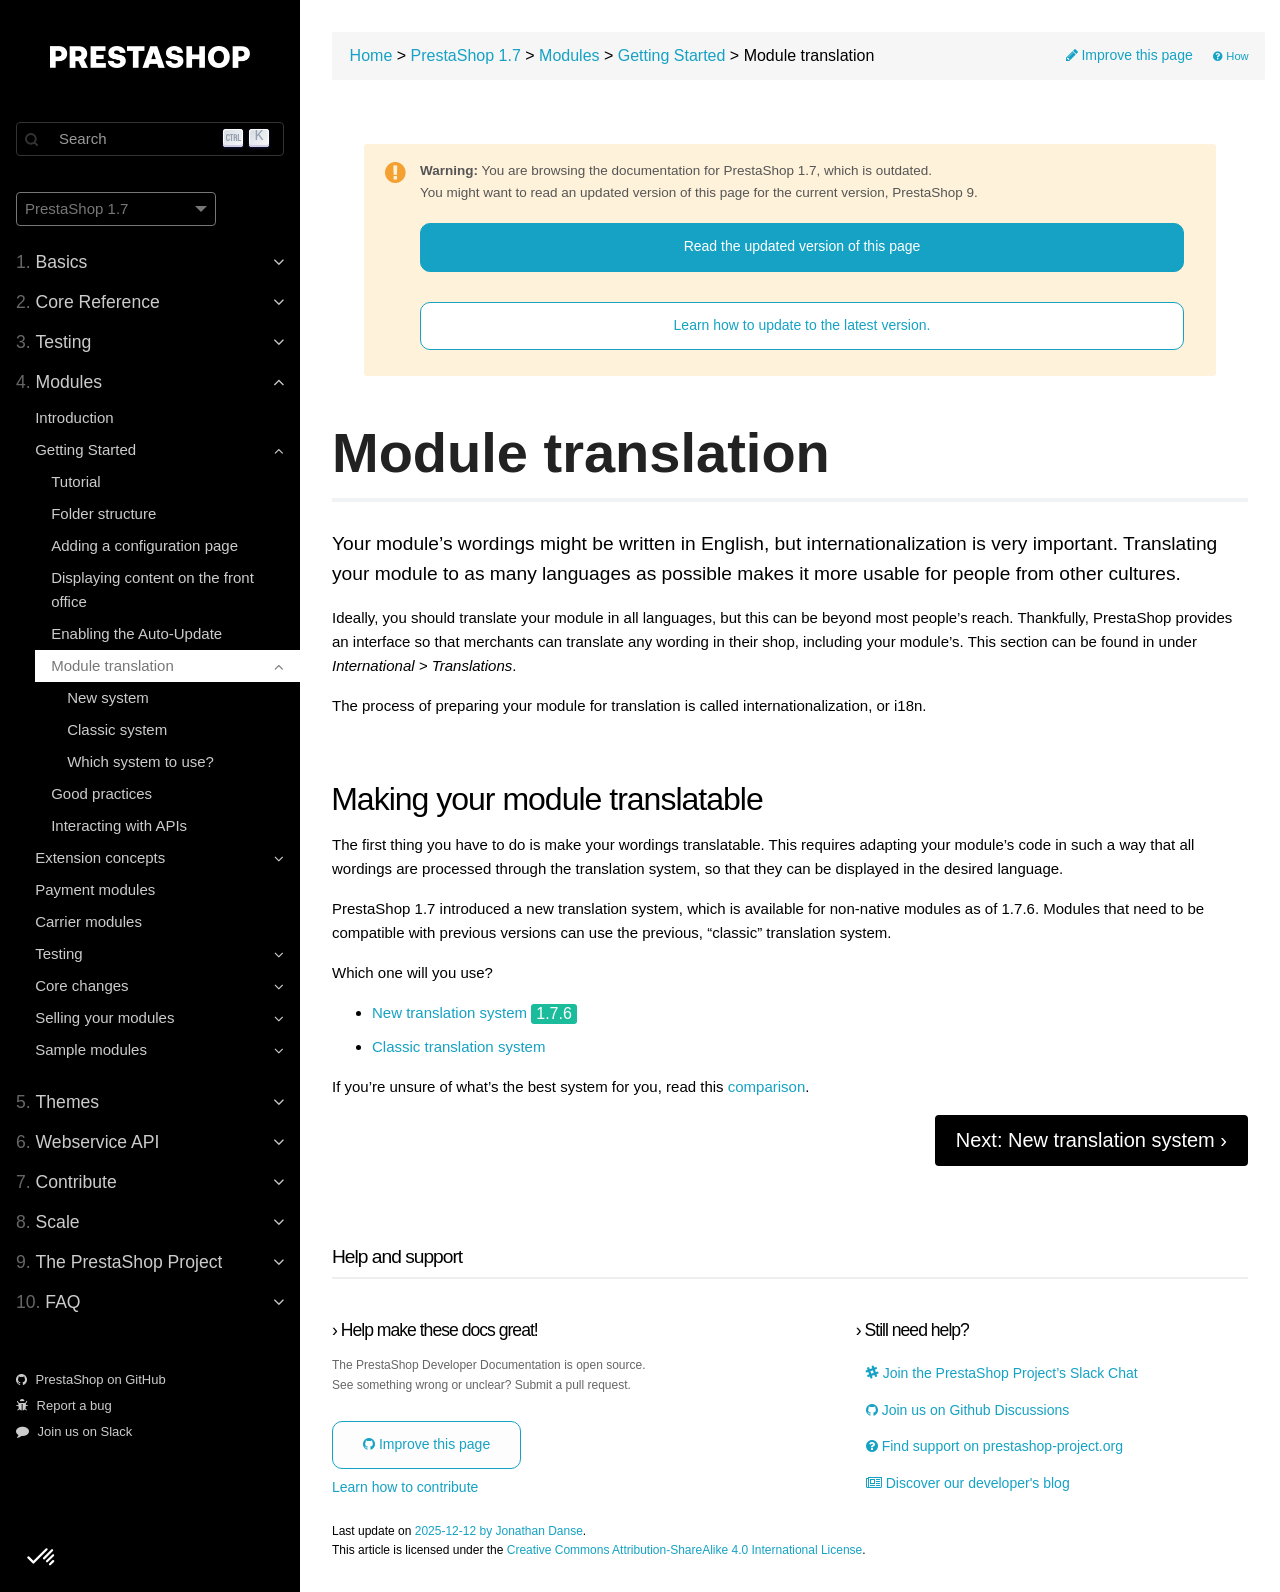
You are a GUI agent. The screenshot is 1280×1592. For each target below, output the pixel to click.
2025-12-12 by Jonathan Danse (499, 1531)
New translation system (449, 1013)
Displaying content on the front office (152, 589)
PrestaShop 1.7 (466, 55)
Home (371, 55)
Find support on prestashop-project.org (994, 1446)
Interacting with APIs (119, 825)
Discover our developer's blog (968, 1483)
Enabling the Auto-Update (136, 633)
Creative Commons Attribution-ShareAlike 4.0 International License (685, 1550)
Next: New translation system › (1091, 1140)
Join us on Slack (74, 1431)
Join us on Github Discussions (967, 1410)
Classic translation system (458, 1047)
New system (108, 697)
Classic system (117, 729)
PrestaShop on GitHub (91, 1379)
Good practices (101, 793)
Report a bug (64, 1405)
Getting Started (672, 55)
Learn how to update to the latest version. (802, 325)
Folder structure (103, 513)
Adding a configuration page (144, 545)
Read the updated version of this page (802, 246)
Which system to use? (140, 761)
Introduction (74, 417)
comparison (767, 1087)
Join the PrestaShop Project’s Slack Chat (1002, 1373)
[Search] (150, 139)
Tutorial (75, 481)
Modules (569, 55)
